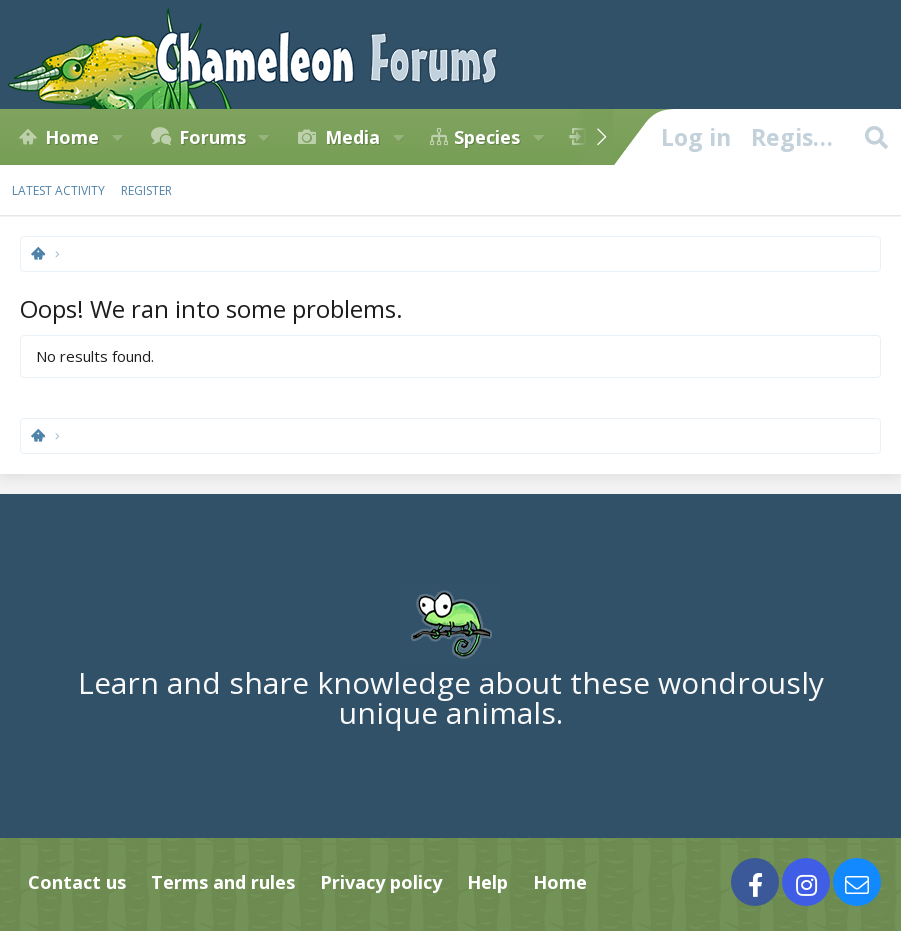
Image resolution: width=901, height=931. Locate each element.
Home (72, 137)
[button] (117, 137)
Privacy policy (381, 882)
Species (487, 137)
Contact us (77, 882)
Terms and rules (223, 882)
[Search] (876, 137)
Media (352, 137)
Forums (212, 137)
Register (146, 190)
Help (487, 882)
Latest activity (58, 190)
